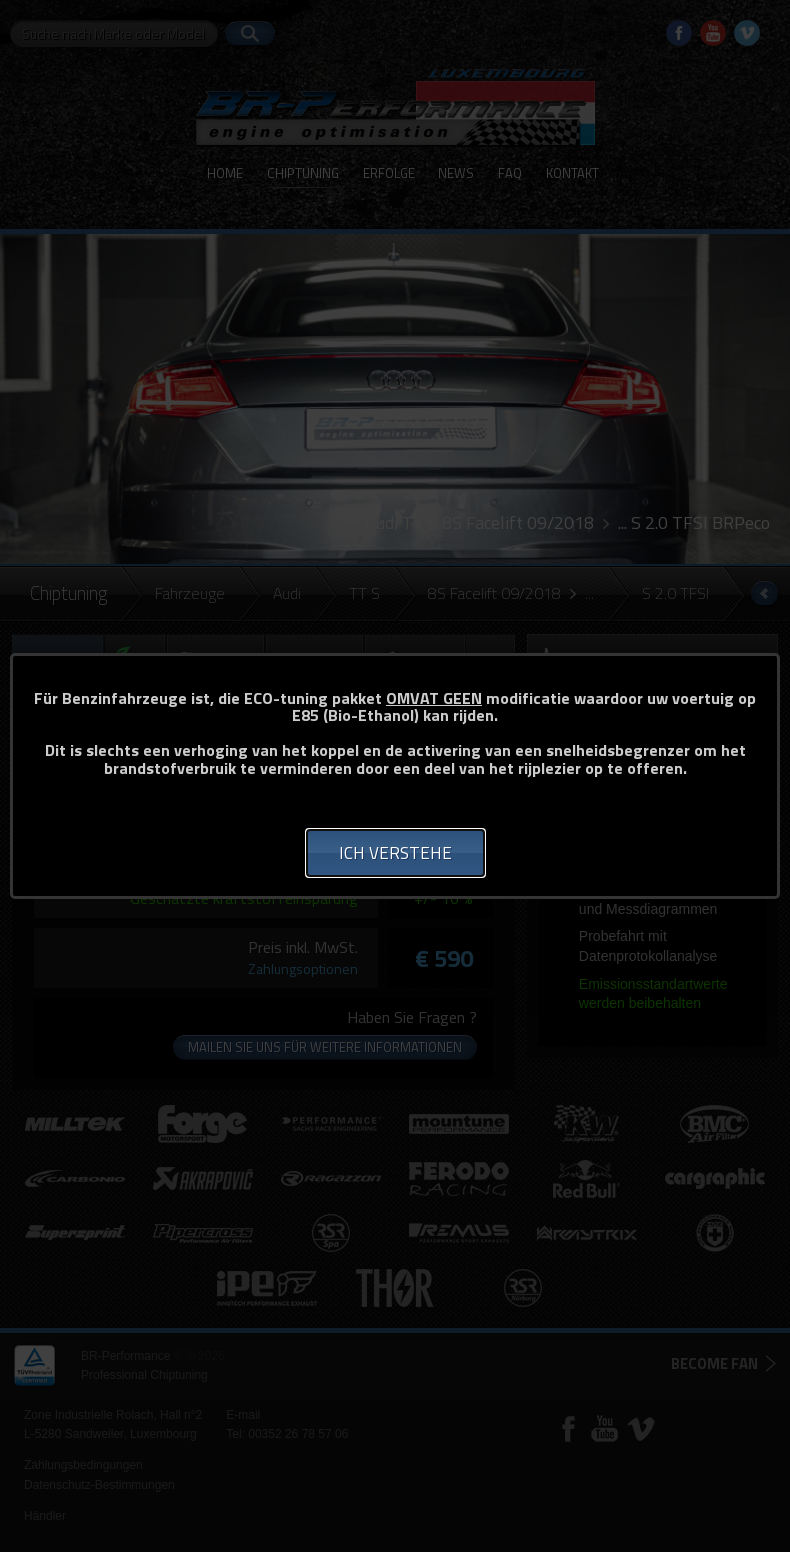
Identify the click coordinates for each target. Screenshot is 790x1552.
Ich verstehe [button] (395, 853)
